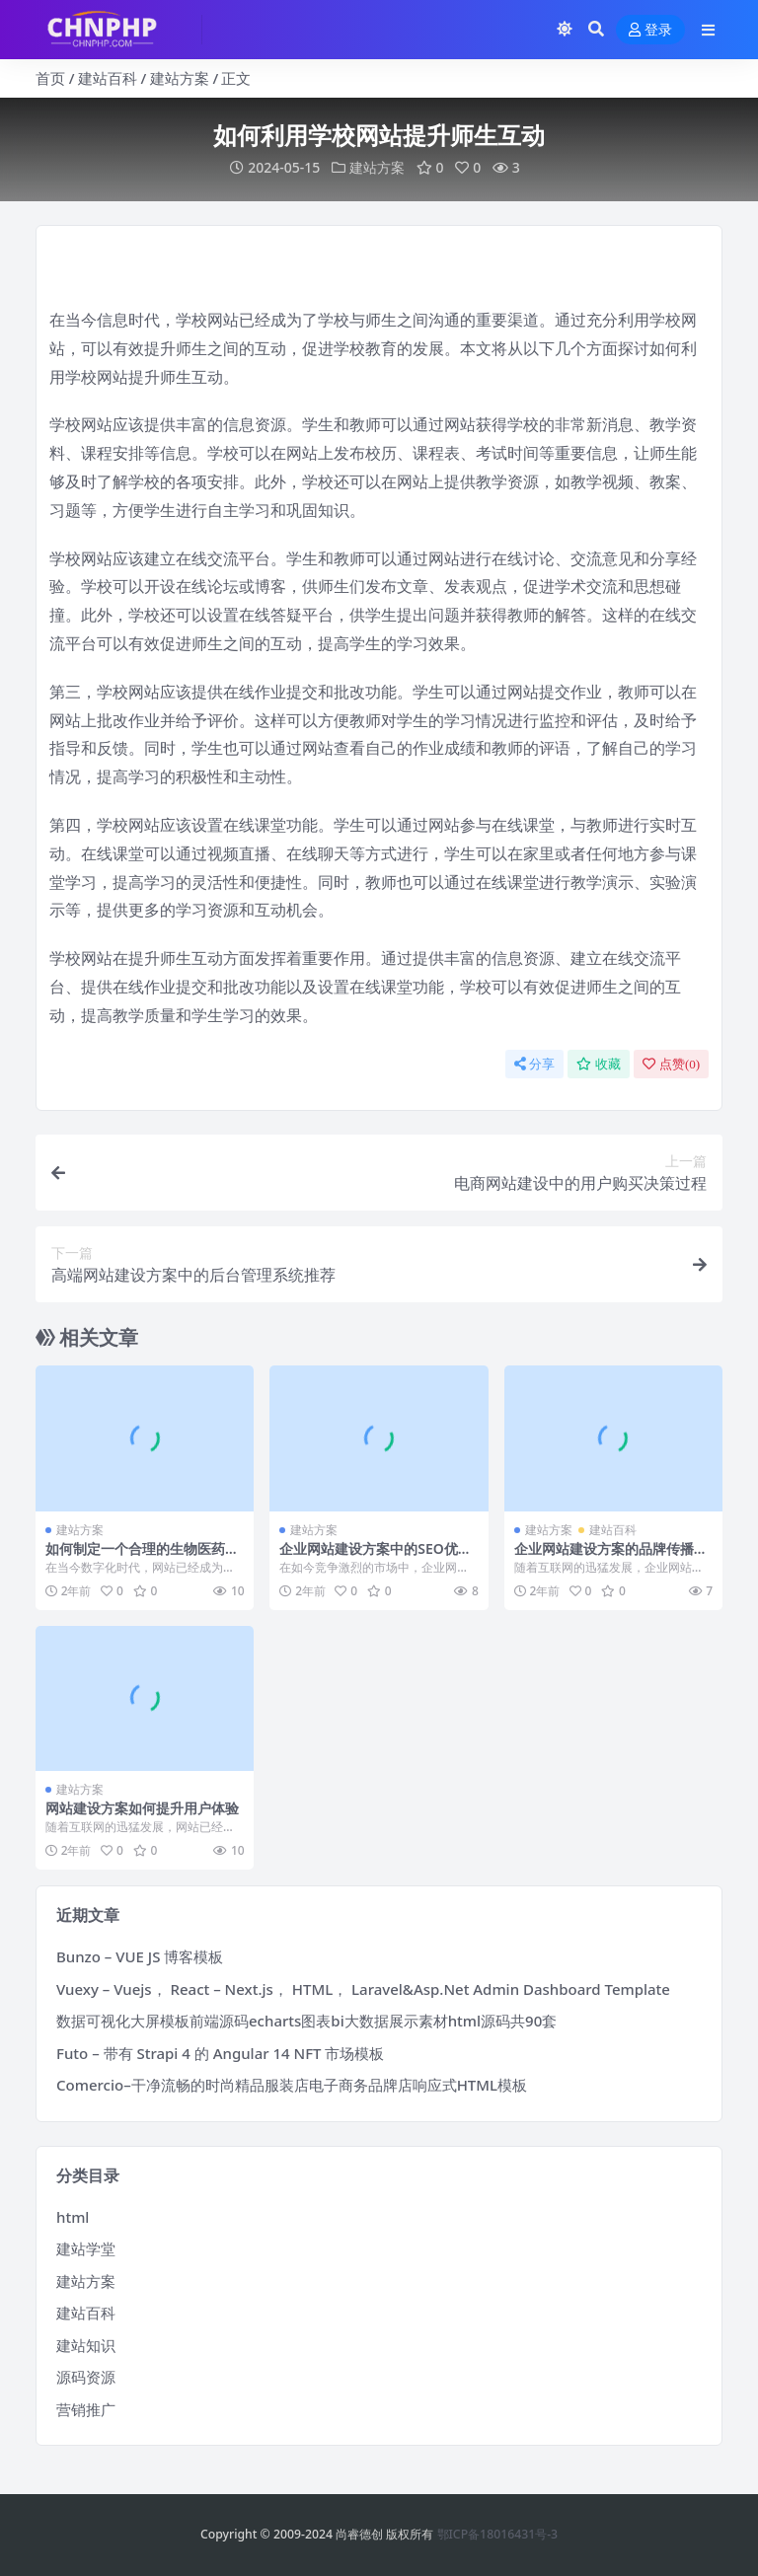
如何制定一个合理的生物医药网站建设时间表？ (142, 1557)
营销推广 (85, 2409)
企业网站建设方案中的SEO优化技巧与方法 (375, 1557)
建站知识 (85, 2345)
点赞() (671, 1064)
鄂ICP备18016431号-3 (498, 2534)
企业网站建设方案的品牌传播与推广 (611, 1557)
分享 (534, 1064)
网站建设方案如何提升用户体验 (142, 1808)
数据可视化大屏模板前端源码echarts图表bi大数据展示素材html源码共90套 (306, 2020)
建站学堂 (85, 2248)
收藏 (598, 1064)
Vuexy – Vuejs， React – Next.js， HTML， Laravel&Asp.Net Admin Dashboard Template (363, 1989)
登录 (650, 30)
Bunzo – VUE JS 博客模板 (139, 1956)
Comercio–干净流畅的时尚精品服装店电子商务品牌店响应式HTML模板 (291, 2085)
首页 (50, 78)
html (72, 2217)
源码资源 (85, 2377)
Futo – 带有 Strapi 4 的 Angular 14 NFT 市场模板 (220, 2053)
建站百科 (107, 78)
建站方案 (179, 78)
